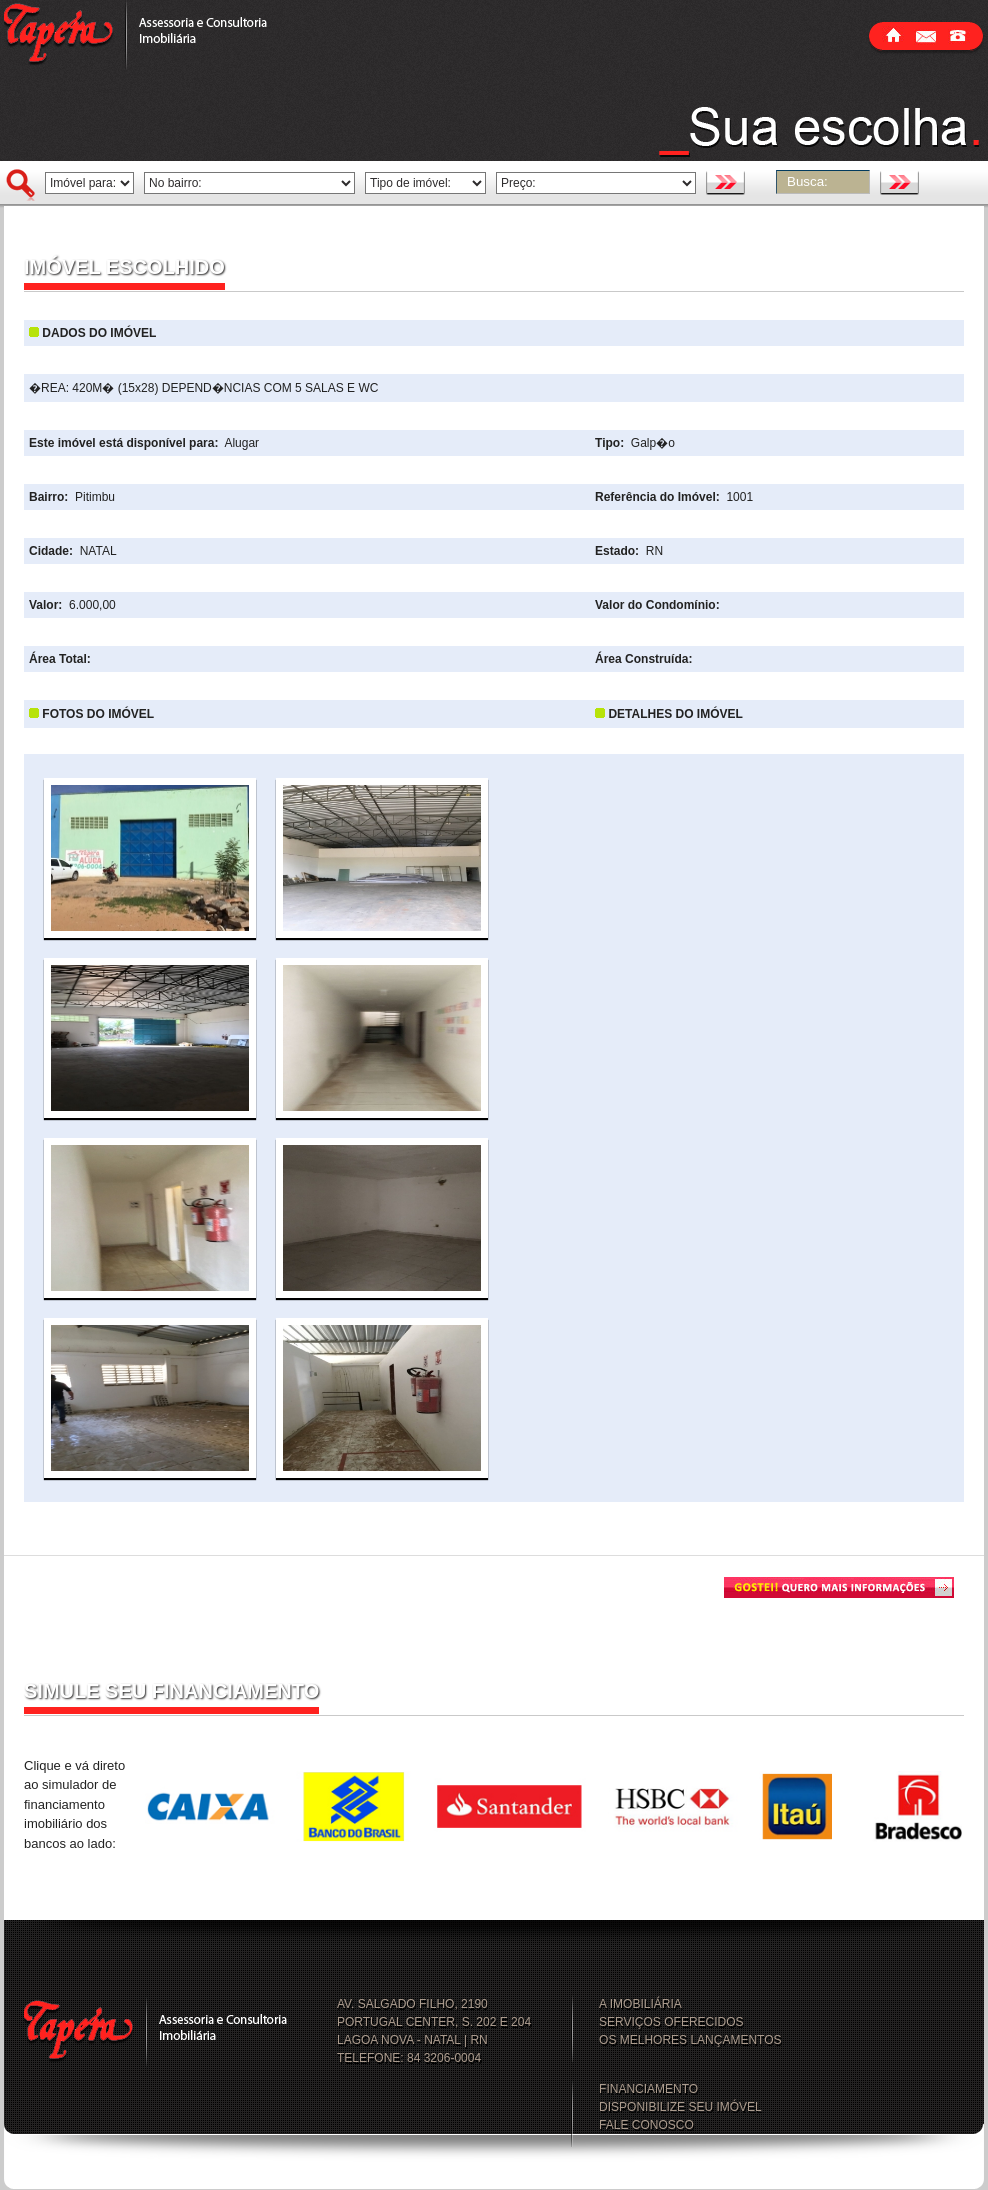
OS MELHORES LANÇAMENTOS (690, 2040)
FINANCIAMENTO (648, 2089)
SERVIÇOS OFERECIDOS (671, 2022)
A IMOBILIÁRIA (640, 2004)
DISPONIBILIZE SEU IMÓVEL (680, 2107)
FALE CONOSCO (646, 2125)
